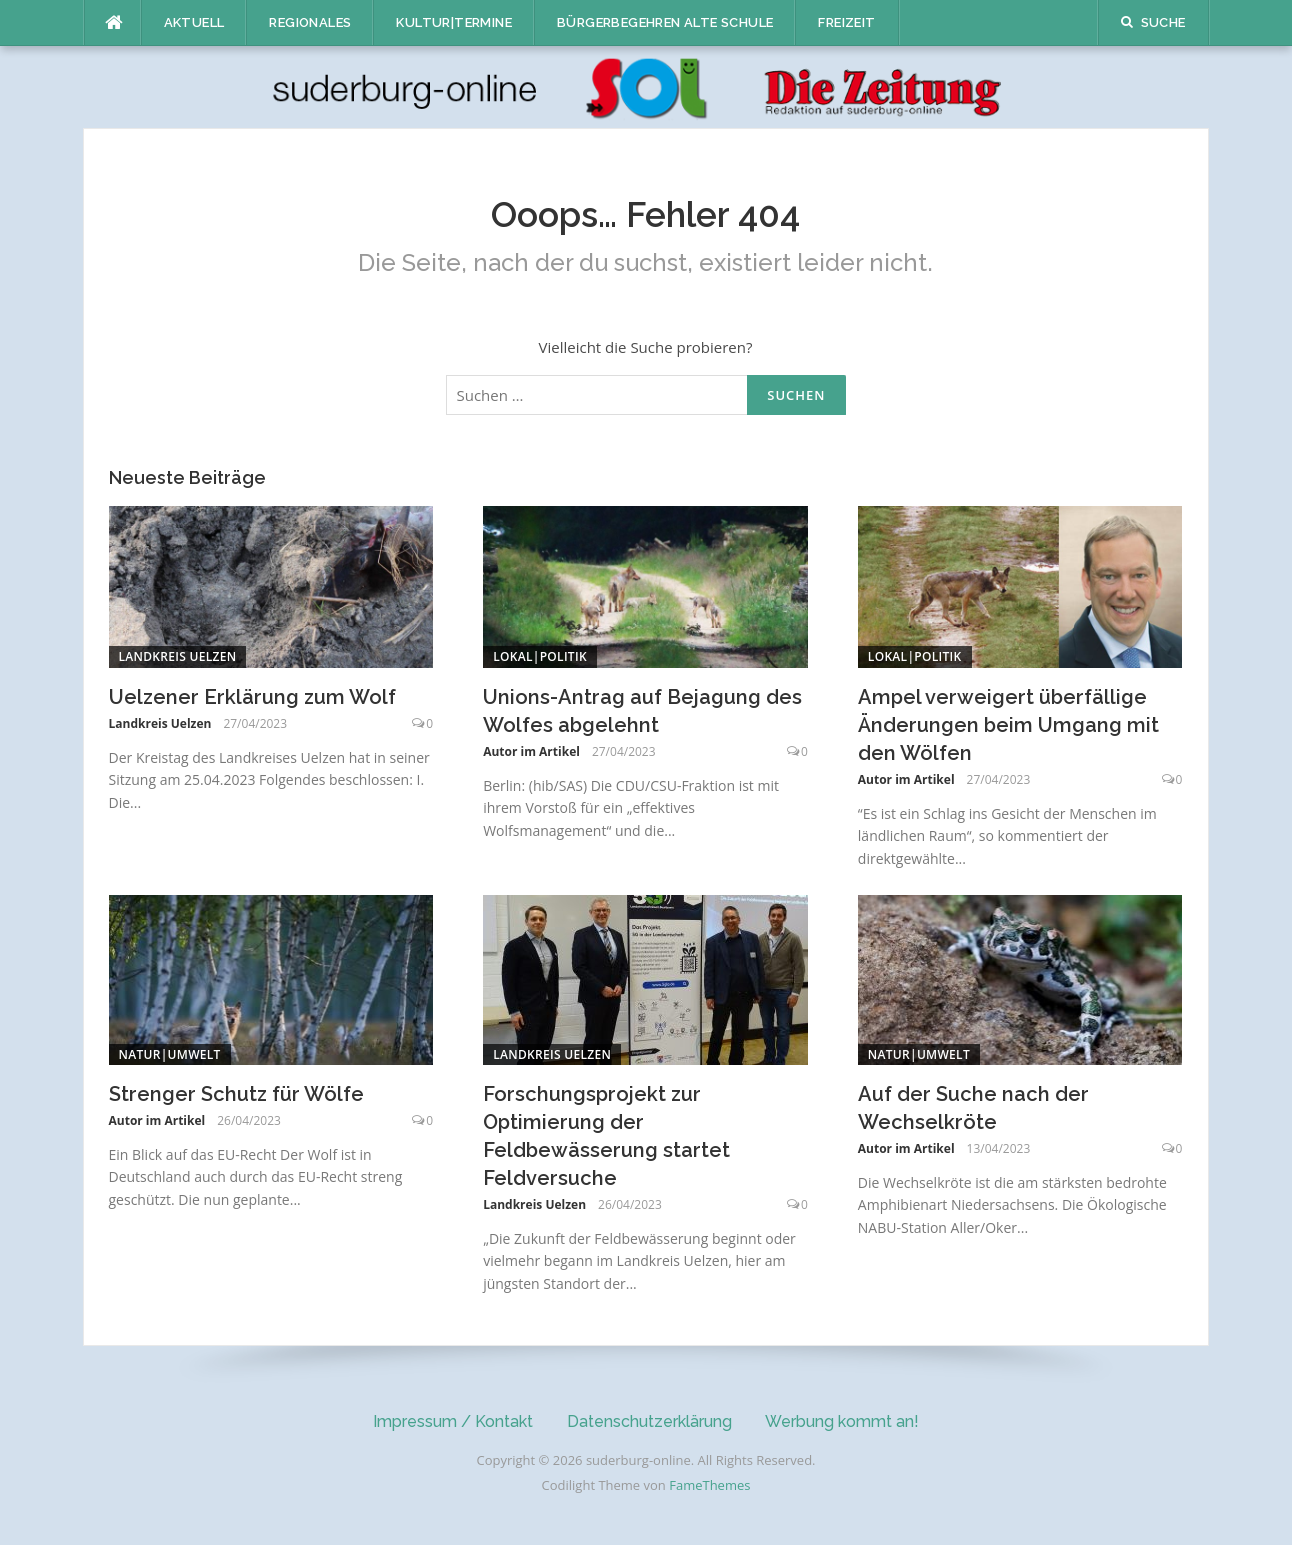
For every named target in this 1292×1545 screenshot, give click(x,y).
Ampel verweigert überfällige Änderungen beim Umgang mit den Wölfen (1008, 725)
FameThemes (709, 1485)
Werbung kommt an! (842, 1421)
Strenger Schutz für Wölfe (236, 1094)
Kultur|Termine (454, 22)
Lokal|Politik (540, 656)
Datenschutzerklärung (649, 1421)
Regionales (310, 22)
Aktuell (194, 22)
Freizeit (846, 22)
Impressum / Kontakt (453, 1421)
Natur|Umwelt (170, 1054)
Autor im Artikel (531, 751)
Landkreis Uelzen (178, 656)
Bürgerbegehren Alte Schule (665, 22)
